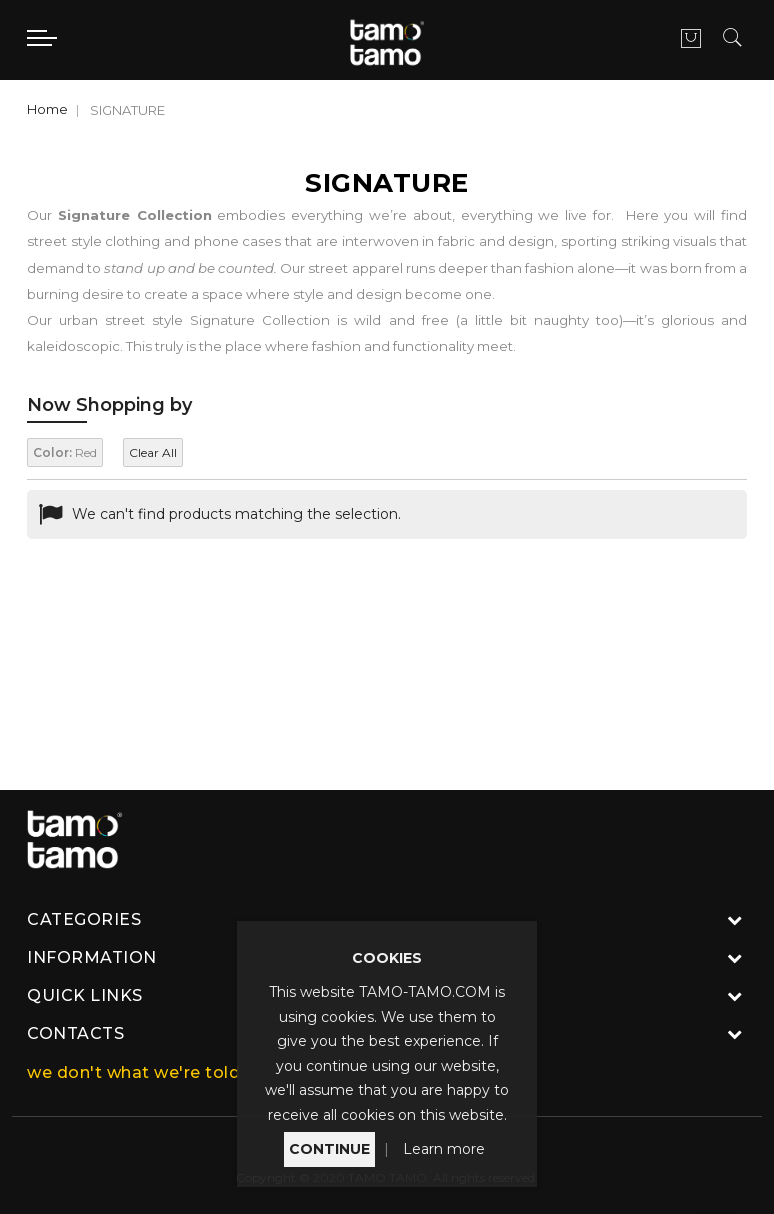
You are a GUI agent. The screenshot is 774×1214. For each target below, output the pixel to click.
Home (47, 109)
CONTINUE (329, 1149)
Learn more (444, 1149)
